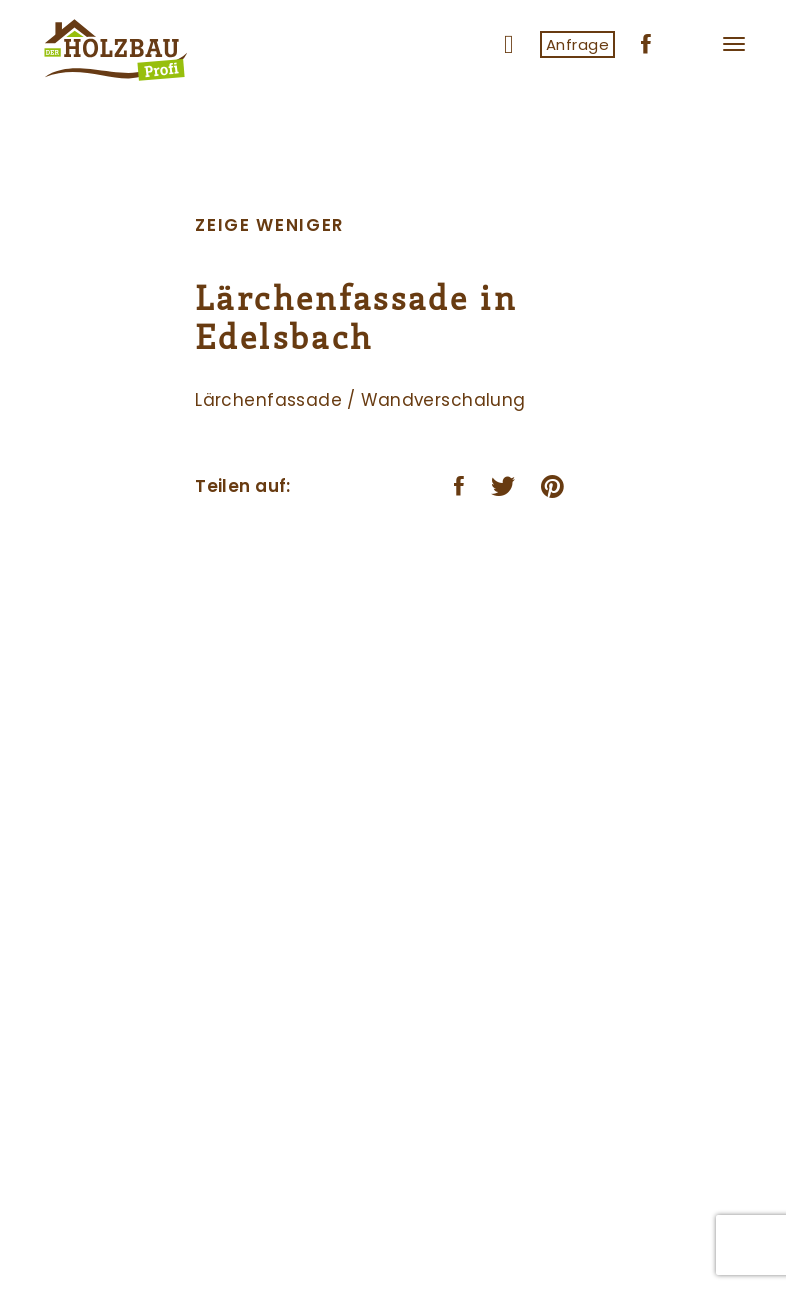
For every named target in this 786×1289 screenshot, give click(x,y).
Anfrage (577, 44)
